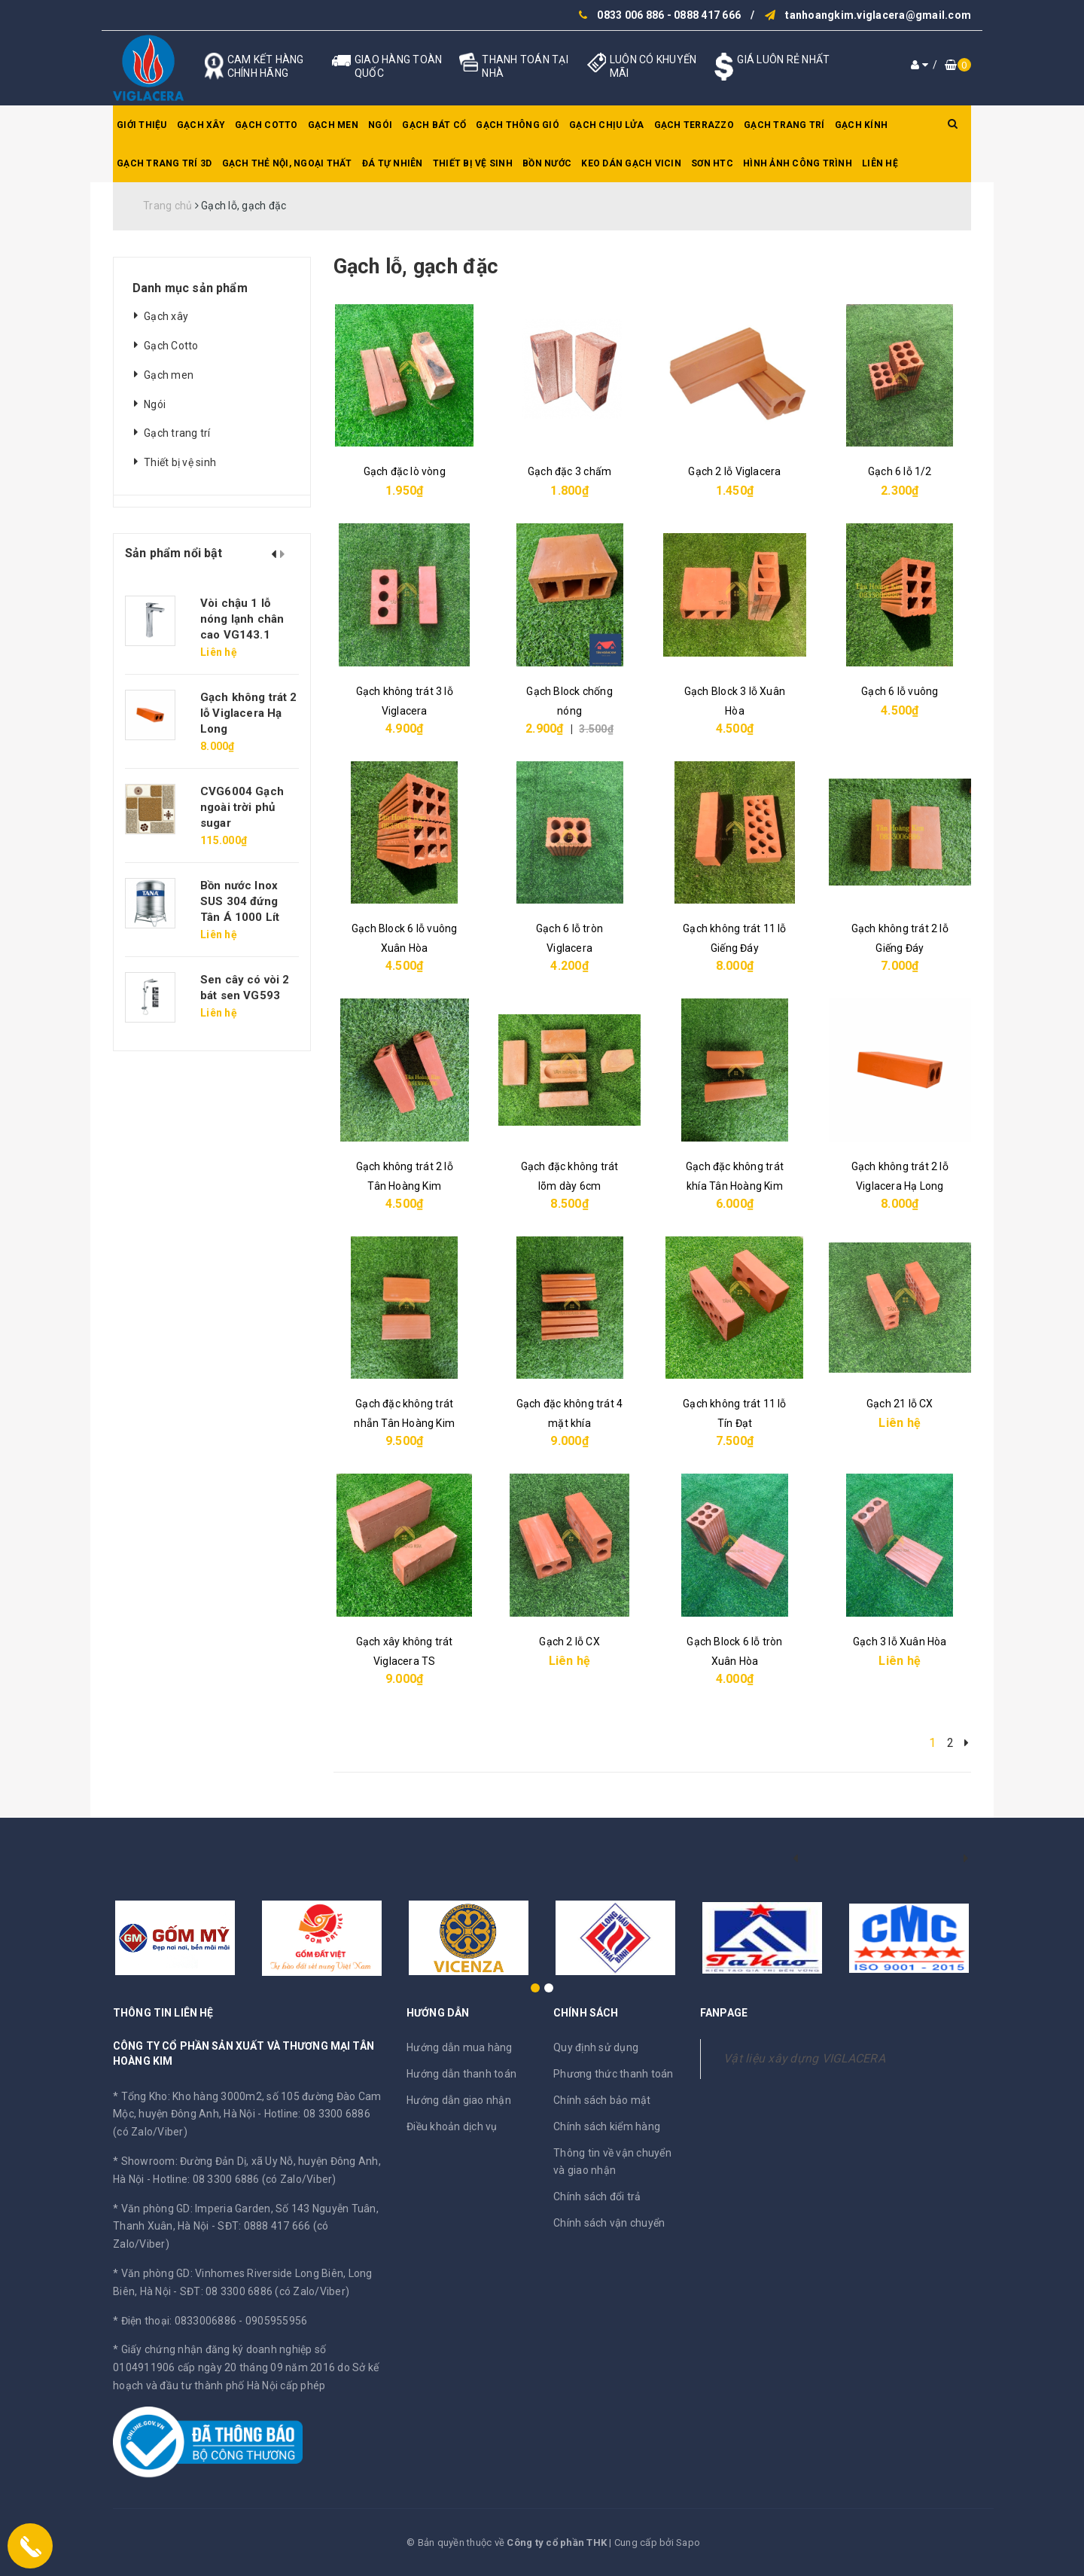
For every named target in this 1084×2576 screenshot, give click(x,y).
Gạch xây (201, 125)
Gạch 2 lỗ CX (569, 1642)
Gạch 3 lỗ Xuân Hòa (900, 1642)
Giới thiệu (142, 125)
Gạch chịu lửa (606, 125)
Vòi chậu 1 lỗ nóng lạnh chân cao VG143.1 (242, 619)
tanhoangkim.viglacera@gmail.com (878, 15)
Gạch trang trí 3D (164, 163)
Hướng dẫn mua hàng (459, 2047)
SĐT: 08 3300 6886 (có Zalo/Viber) (264, 2291)
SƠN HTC (712, 163)
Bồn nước (546, 163)
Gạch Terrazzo (694, 125)
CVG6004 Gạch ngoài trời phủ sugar (242, 807)
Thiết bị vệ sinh (473, 163)
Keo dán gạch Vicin (631, 163)
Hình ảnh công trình (797, 163)
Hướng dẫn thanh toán (461, 2074)
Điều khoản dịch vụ (452, 2126)
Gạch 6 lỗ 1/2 (900, 471)
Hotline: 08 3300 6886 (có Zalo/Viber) (244, 2179)
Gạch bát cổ (434, 125)
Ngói (380, 125)
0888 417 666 (707, 15)
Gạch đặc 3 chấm (569, 471)
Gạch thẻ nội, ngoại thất (287, 163)
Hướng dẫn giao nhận (458, 2100)
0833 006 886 (630, 15)
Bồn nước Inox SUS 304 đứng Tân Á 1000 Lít (239, 901)
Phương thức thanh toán (613, 2074)
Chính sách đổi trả (597, 2196)
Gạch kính (861, 125)
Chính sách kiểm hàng (606, 2126)
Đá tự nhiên (392, 163)
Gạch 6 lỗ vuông (899, 691)
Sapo (688, 2542)
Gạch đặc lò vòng (405, 471)
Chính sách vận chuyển (609, 2223)
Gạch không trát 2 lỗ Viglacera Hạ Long (248, 713)
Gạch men (333, 125)
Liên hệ (880, 163)
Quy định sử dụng (595, 2047)
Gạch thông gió (517, 125)
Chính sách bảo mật (602, 2100)
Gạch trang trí (784, 125)
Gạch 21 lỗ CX (899, 1404)
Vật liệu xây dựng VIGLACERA (804, 2058)
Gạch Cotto (266, 125)
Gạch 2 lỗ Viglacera (734, 471)
